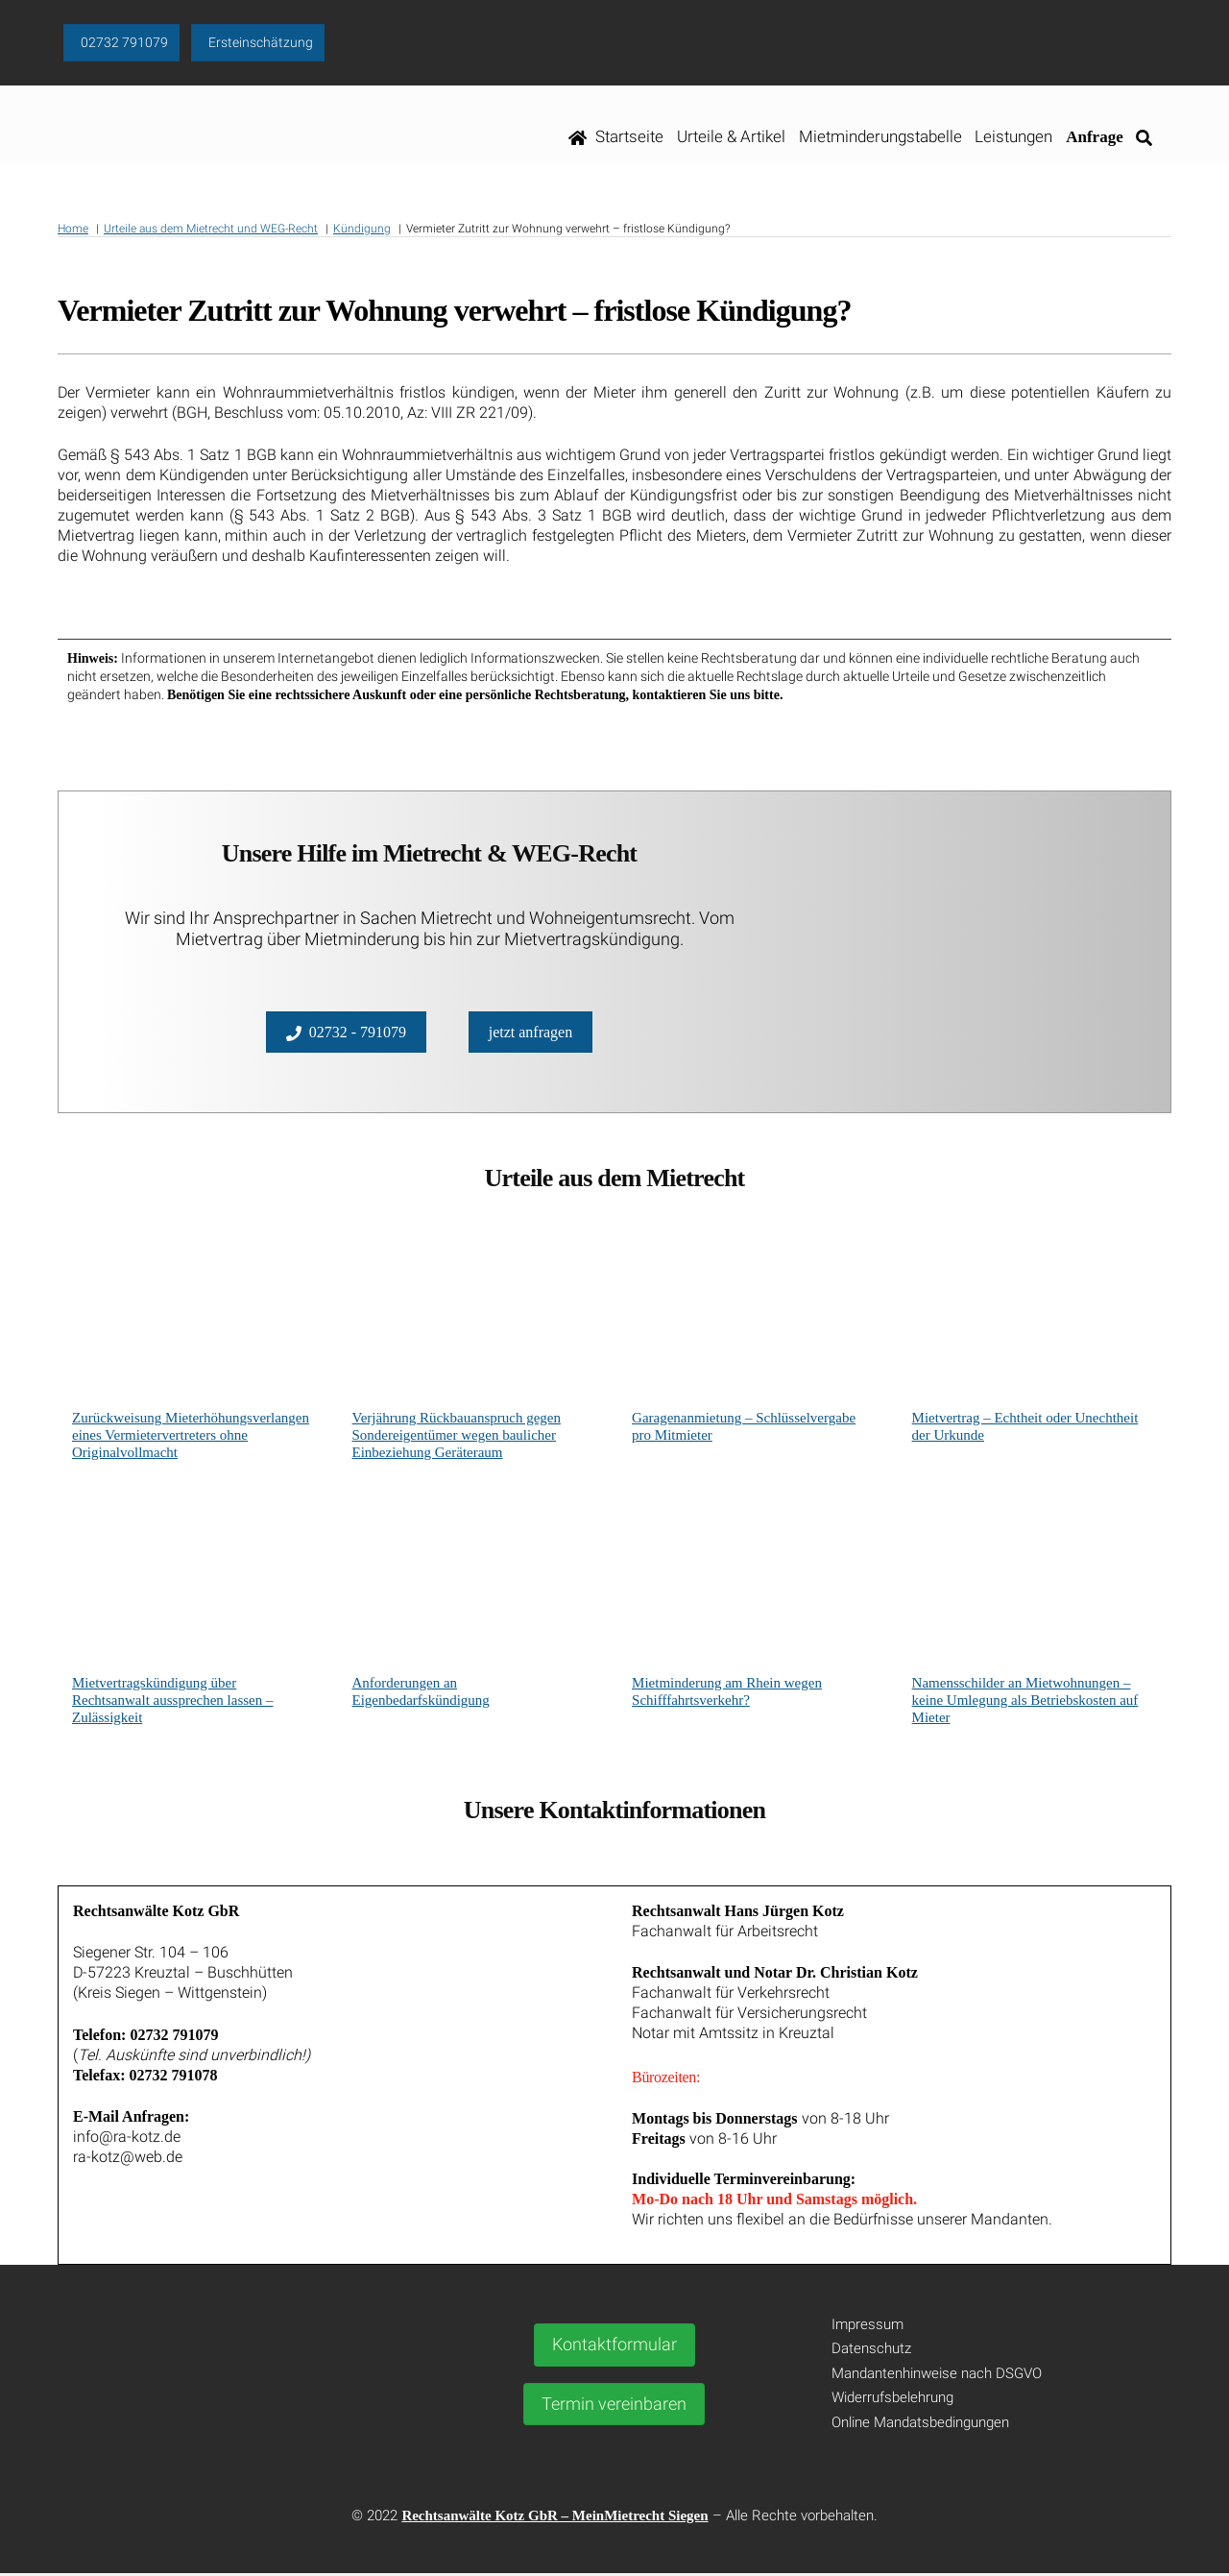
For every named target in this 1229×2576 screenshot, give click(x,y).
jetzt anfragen (531, 1033)
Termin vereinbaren (614, 2405)
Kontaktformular (614, 2347)
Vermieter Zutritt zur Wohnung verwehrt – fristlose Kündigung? (454, 313)
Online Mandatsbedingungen (920, 2425)
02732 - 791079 (346, 1033)
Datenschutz (871, 2351)
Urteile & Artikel (731, 138)
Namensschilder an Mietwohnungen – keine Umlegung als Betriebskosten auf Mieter (1025, 1702)
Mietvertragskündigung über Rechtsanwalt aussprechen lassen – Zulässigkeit (173, 1702)
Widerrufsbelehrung (892, 2400)
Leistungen (1014, 138)
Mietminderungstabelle (880, 138)
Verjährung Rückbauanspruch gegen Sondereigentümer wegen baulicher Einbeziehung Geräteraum (456, 1437)
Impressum (867, 2327)
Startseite (615, 138)
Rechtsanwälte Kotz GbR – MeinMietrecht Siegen (554, 2518)
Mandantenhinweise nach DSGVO (936, 2376)
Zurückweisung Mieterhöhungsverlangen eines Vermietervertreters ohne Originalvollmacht (190, 1437)
